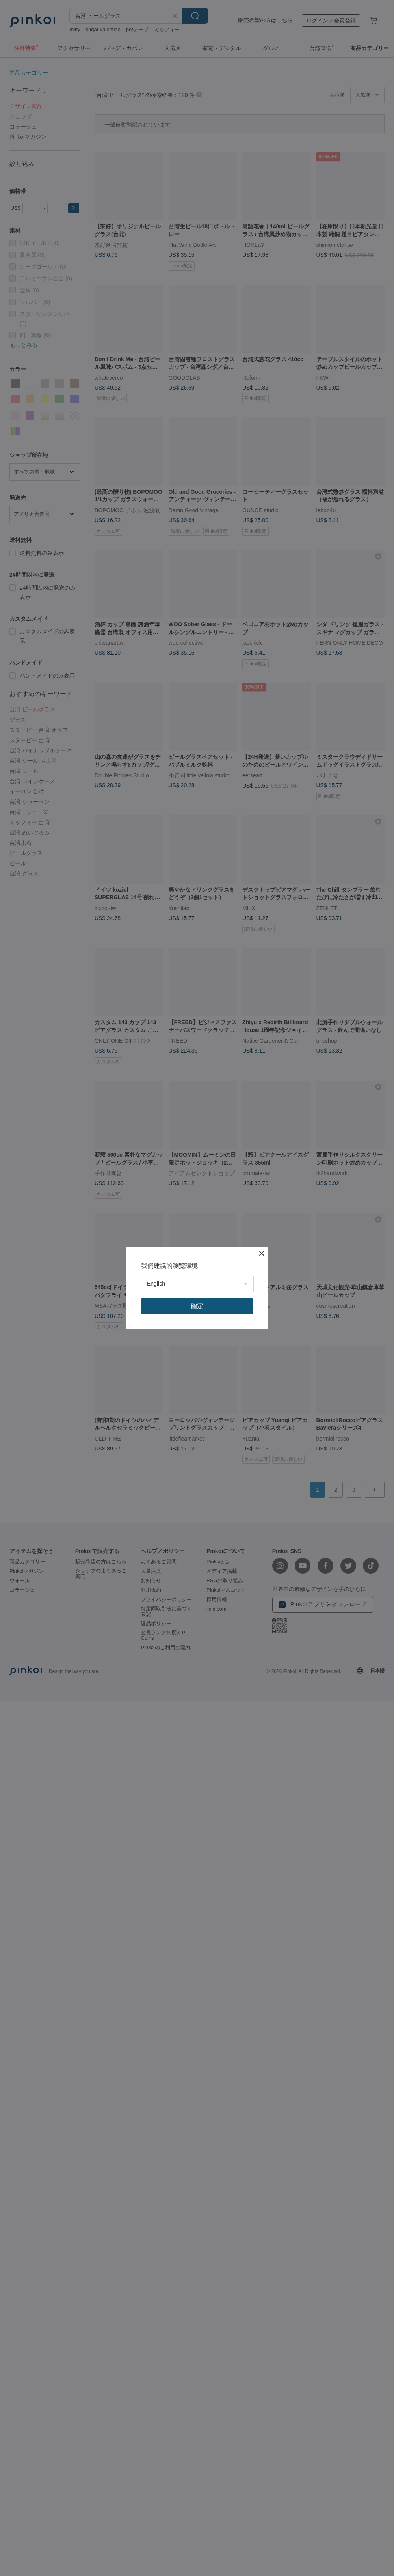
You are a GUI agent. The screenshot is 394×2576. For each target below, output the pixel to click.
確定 (197, 1306)
